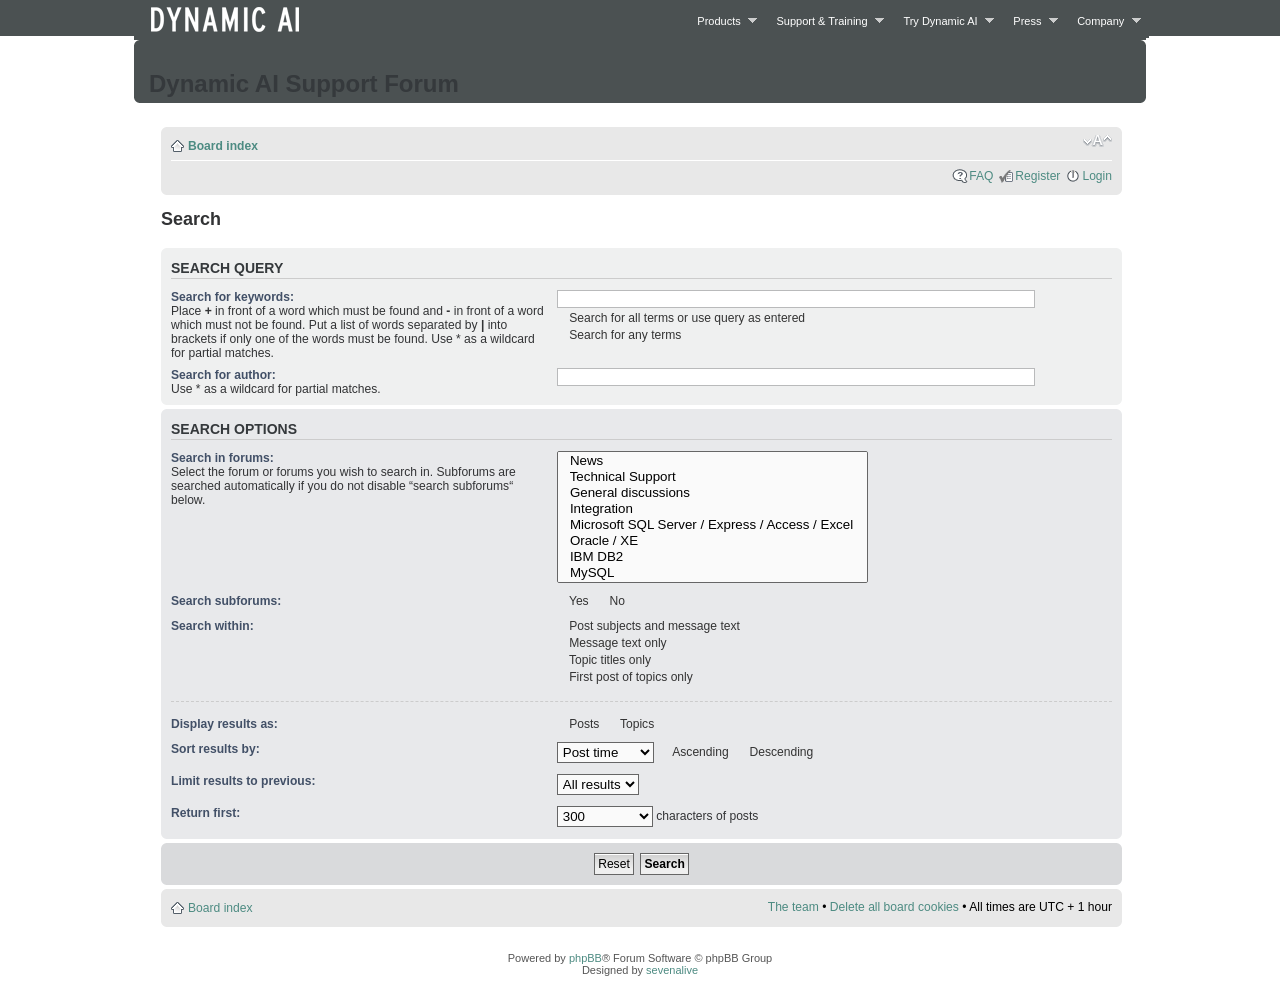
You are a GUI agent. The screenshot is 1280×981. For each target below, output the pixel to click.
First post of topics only (629, 677)
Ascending (699, 752)
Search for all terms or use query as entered (685, 318)
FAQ (981, 176)
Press (1030, 20)
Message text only (616, 643)
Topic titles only (608, 660)
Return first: (205, 813)
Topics (635, 724)
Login (1097, 176)
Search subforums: (226, 601)
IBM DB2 (713, 557)
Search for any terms (624, 335)
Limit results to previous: (243, 781)
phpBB (585, 958)
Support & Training (825, 20)
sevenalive (672, 970)
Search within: (212, 626)
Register (1037, 176)
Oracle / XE (713, 541)
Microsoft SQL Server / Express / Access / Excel (713, 525)
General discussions (713, 493)
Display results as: (224, 724)
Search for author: (223, 375)
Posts (583, 724)
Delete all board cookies (894, 907)
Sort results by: (215, 749)
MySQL (713, 573)
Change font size (1097, 141)
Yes (577, 601)
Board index (223, 146)
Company (1103, 20)
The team (793, 907)
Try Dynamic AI (943, 20)
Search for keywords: (232, 297)
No (615, 601)
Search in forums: (222, 458)
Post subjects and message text (653, 626)
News (713, 461)
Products (721, 20)
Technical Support (713, 477)
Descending (779, 752)
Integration (713, 509)
